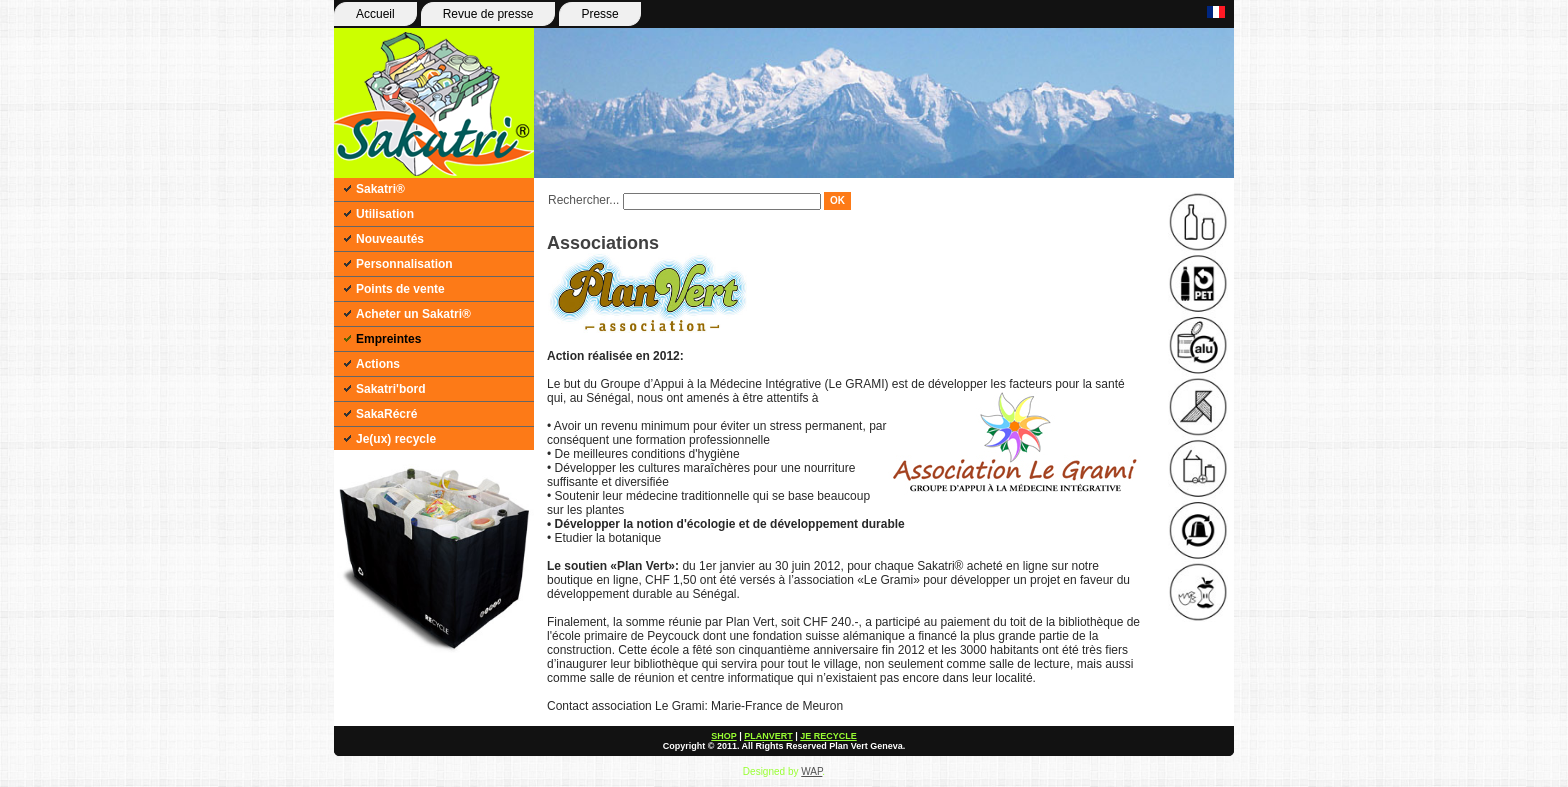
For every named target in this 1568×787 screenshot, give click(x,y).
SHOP (723, 736)
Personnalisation (404, 264)
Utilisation (385, 214)
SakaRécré (386, 414)
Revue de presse (488, 14)
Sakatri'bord (391, 389)
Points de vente (400, 289)
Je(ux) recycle (396, 439)
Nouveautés (390, 239)
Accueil (375, 14)
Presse (599, 14)
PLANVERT (768, 736)
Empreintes (388, 339)
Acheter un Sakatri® (413, 314)
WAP (811, 771)
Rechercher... (583, 200)
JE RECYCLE (828, 736)
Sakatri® (380, 189)
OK (837, 200)
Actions (378, 364)
